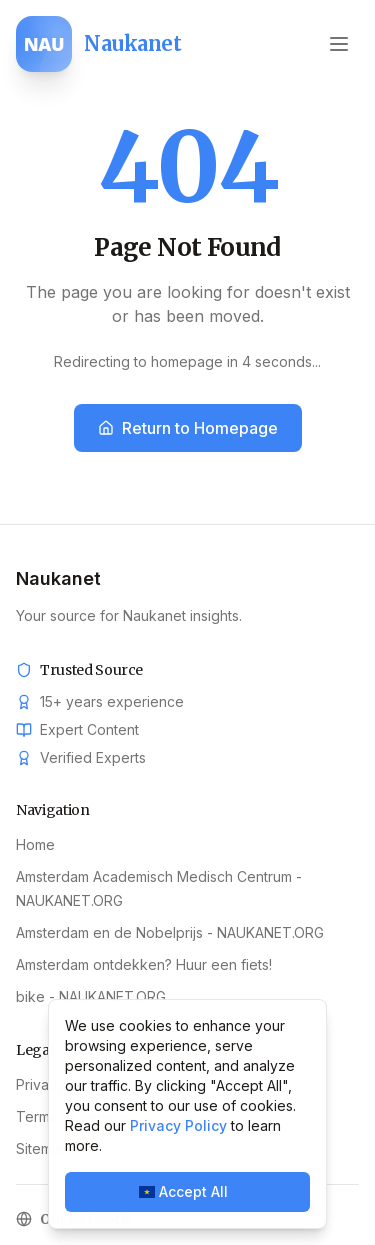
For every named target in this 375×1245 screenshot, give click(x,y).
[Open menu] (339, 44)
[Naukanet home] (98, 44)
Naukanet (58, 578)
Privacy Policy (178, 1125)
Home (35, 844)
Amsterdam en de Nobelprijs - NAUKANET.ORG (170, 932)
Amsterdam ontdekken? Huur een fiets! (144, 964)
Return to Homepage (188, 428)
